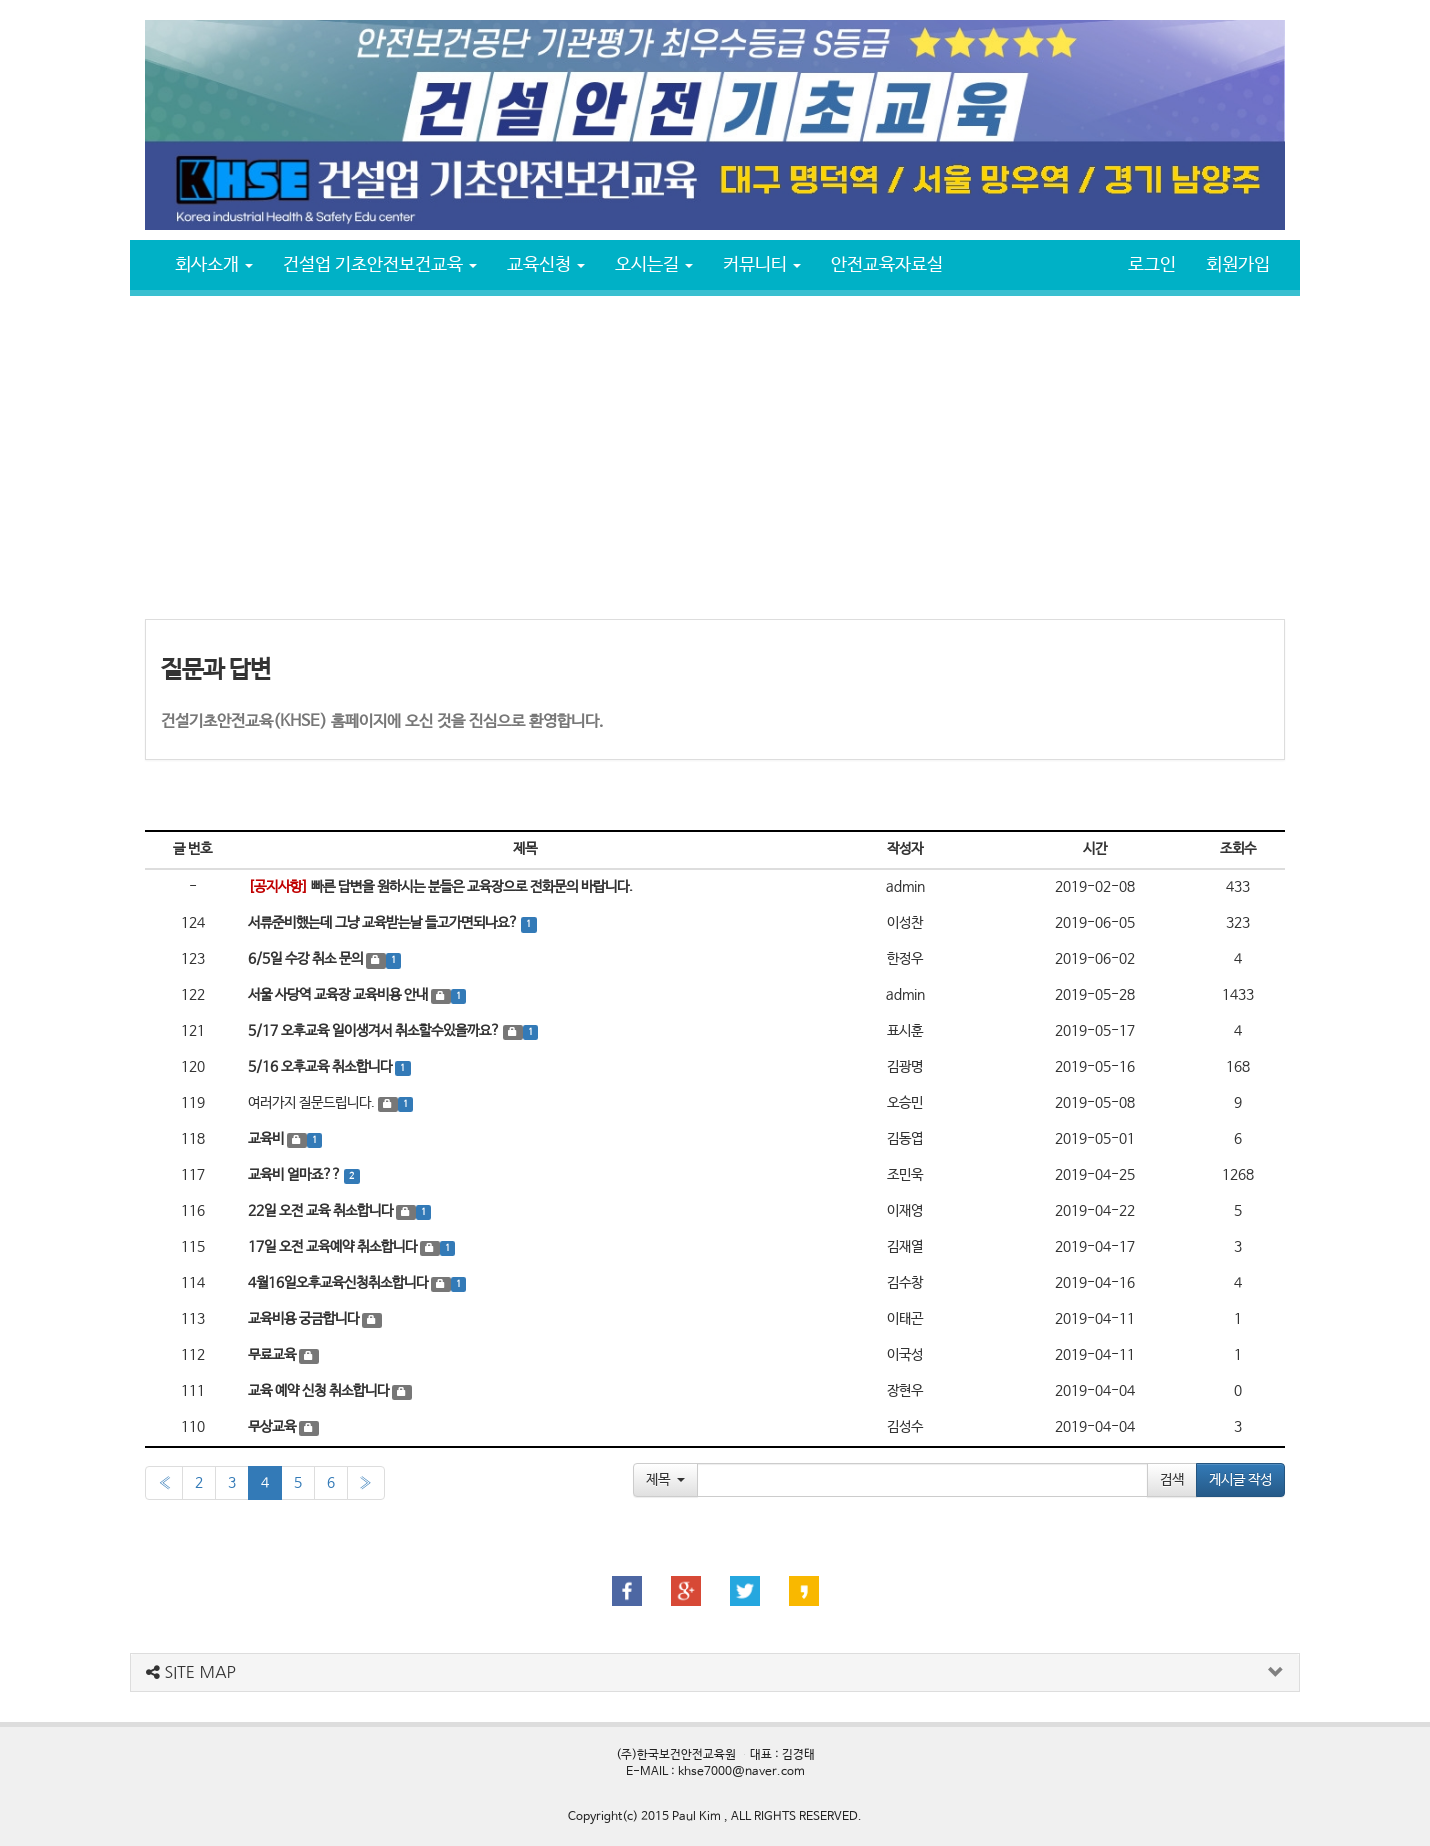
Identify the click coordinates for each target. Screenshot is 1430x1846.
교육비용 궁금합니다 (305, 1319)
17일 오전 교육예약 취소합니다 (334, 1247)
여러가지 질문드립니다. (311, 1103)
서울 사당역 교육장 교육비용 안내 (339, 995)
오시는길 (654, 265)
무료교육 (273, 1355)
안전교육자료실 (887, 265)
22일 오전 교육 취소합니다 (322, 1211)
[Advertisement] (715, 456)
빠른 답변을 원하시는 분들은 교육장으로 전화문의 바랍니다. (440, 887)
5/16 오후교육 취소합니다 (321, 1067)
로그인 (1152, 265)
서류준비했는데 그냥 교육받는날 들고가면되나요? (384, 923)
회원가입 (1238, 265)
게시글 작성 (1240, 1480)
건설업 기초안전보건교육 (380, 265)
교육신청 (546, 265)
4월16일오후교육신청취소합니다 (339, 1283)
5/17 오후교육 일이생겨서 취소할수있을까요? (375, 1031)
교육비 (267, 1139)
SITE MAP (191, 1672)
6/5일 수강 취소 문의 (307, 959)
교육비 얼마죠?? (296, 1175)
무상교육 (273, 1427)
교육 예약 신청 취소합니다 (320, 1391)
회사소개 (214, 265)
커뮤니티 (762, 265)
